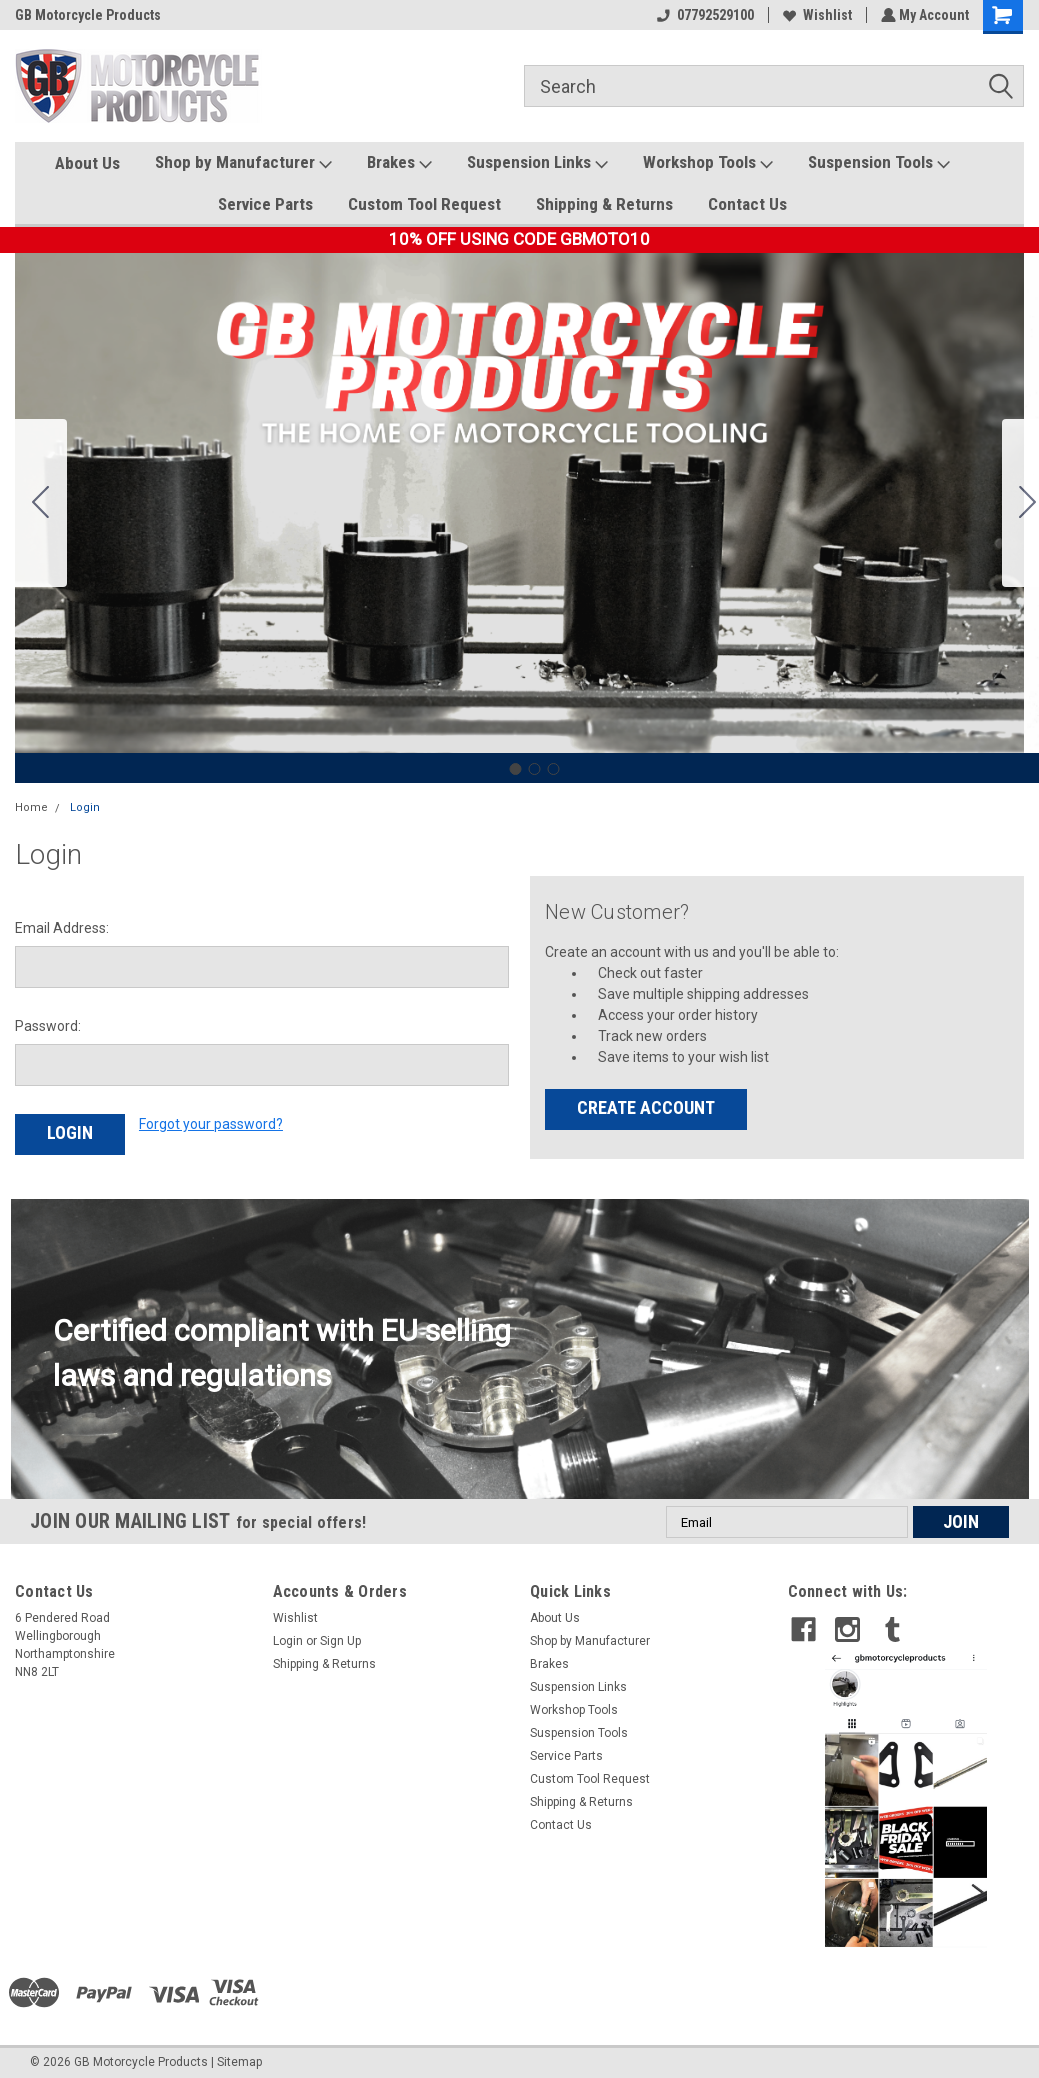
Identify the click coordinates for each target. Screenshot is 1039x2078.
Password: (48, 1026)
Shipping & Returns (604, 204)
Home (31, 807)
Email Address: (62, 928)
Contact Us (747, 204)
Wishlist (815, 15)
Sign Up (340, 1637)
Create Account (646, 1107)
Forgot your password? (211, 1124)
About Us (87, 163)
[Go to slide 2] (534, 769)
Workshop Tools (708, 163)
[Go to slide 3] (41, 503)
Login (85, 807)
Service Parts (265, 204)
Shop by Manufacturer (243, 163)
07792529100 (703, 15)
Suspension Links (537, 163)
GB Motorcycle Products (88, 15)
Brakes (399, 163)
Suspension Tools (879, 163)
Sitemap (239, 2058)
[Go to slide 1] (515, 769)
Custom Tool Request (424, 204)
